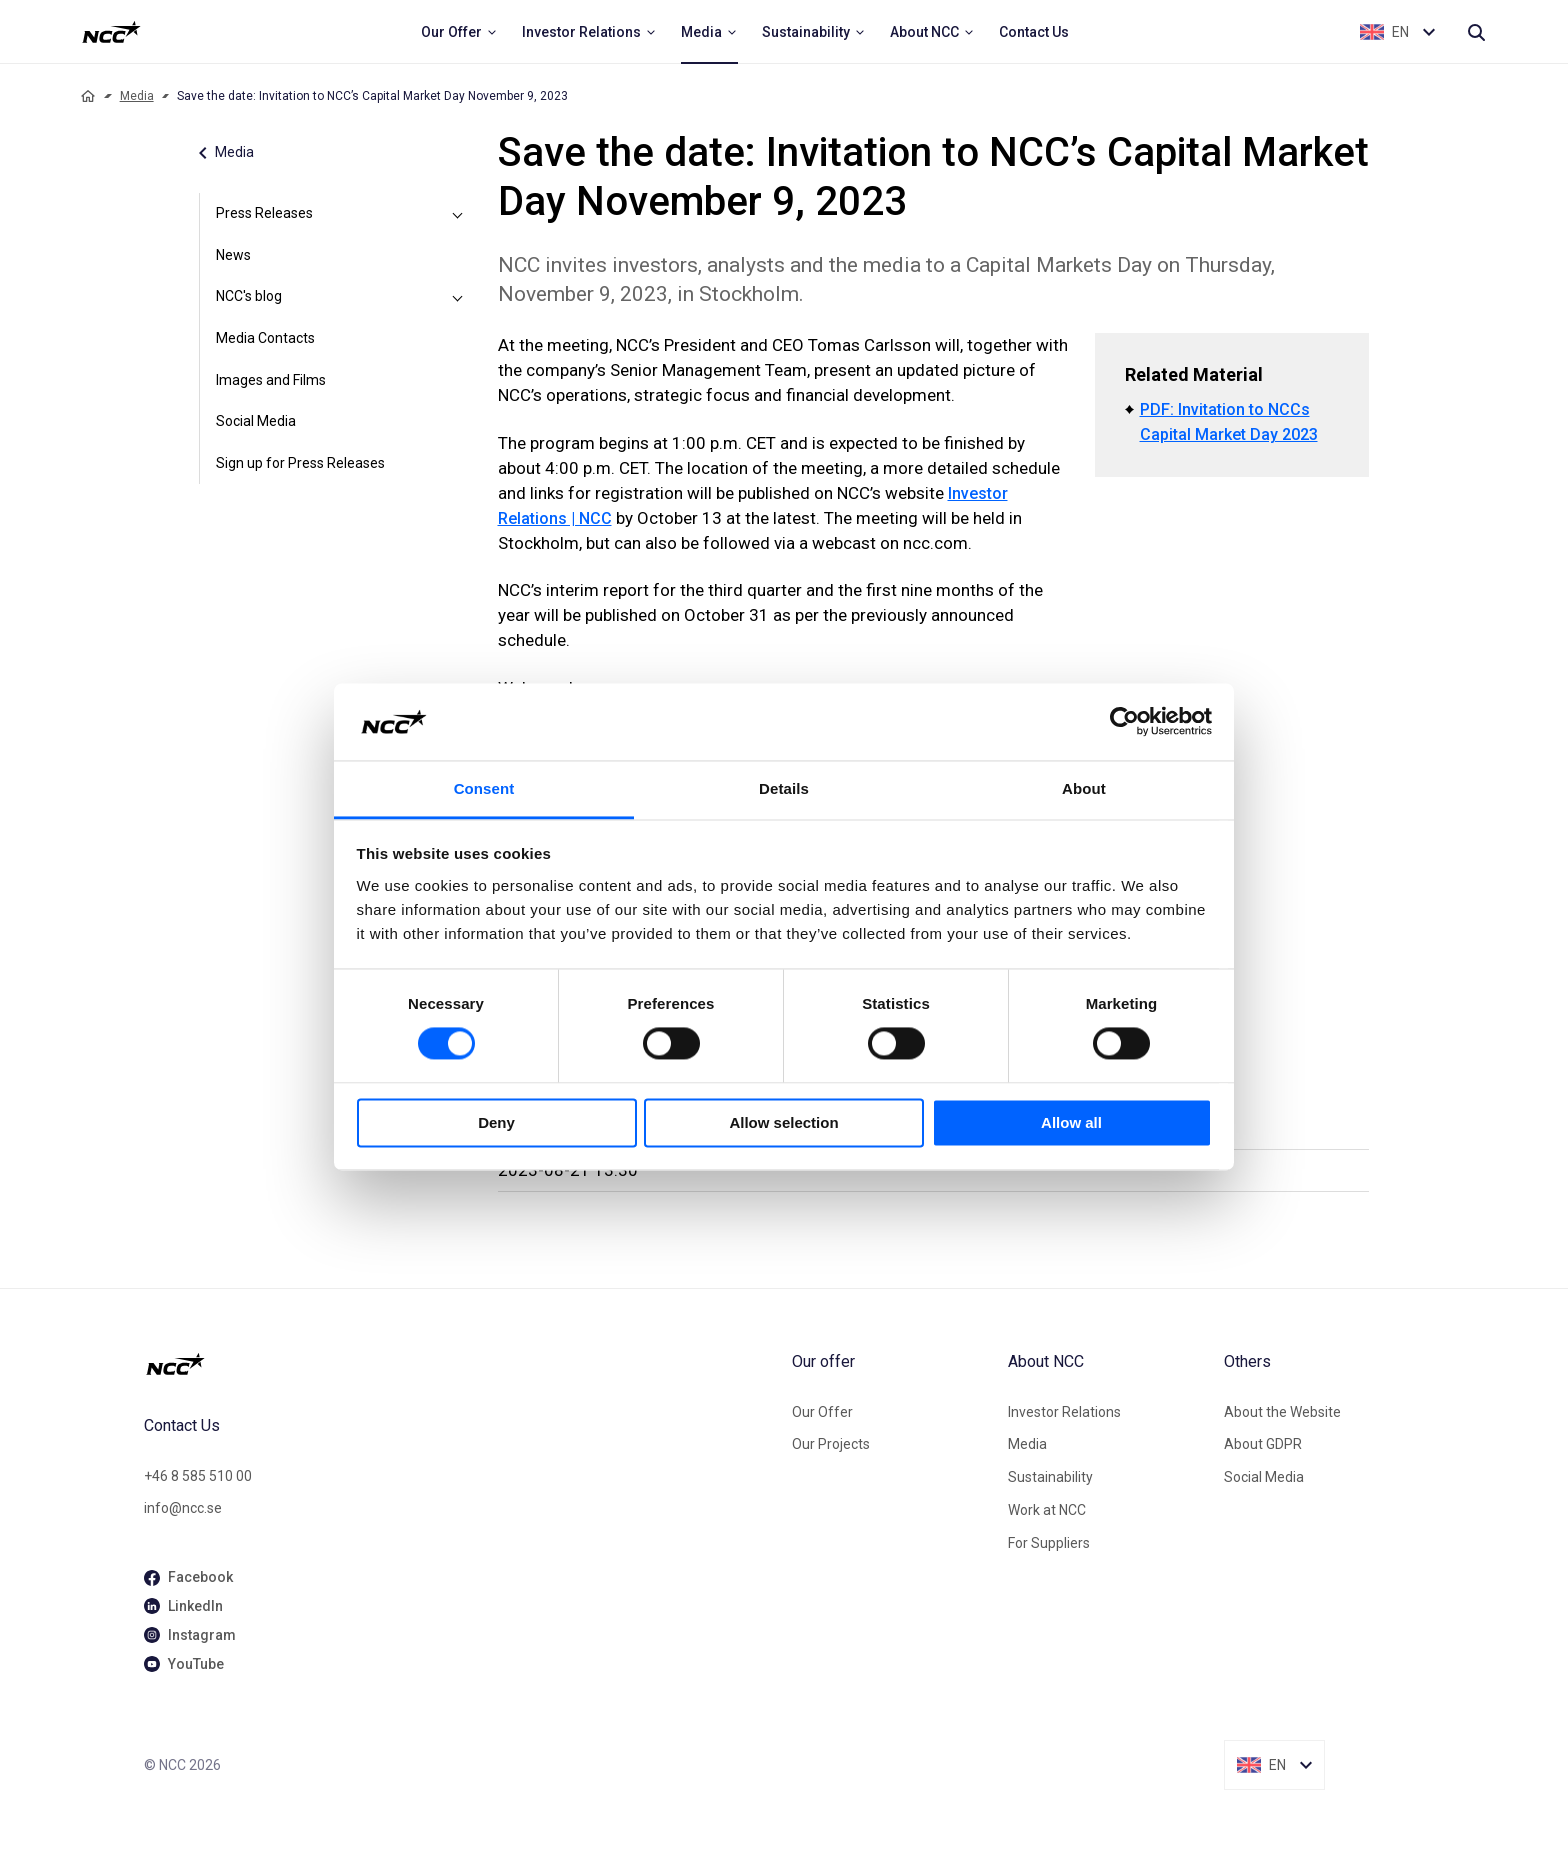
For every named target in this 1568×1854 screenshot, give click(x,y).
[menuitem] (459, 32)
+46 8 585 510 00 (198, 1476)
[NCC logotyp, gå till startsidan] (460, 1364)
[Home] (88, 96)
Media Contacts (265, 338)
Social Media (256, 421)
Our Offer (822, 1412)
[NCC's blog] (458, 297)
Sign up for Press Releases (300, 463)
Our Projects (831, 1444)
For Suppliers (1049, 1543)
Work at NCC (1047, 1510)
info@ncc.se (183, 1508)
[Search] (1476, 32)
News (233, 255)
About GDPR (1263, 1444)
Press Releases (264, 213)
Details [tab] (784, 788)
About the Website (1282, 1412)
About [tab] (1084, 788)
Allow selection (783, 1122)
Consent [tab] (484, 788)
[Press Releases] (458, 214)
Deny (496, 1122)
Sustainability (1050, 1477)
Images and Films (271, 380)
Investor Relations (1064, 1412)
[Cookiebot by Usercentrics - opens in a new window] (1124, 722)
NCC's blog (249, 296)
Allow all (1071, 1122)
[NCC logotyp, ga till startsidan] (111, 32)
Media (137, 96)
